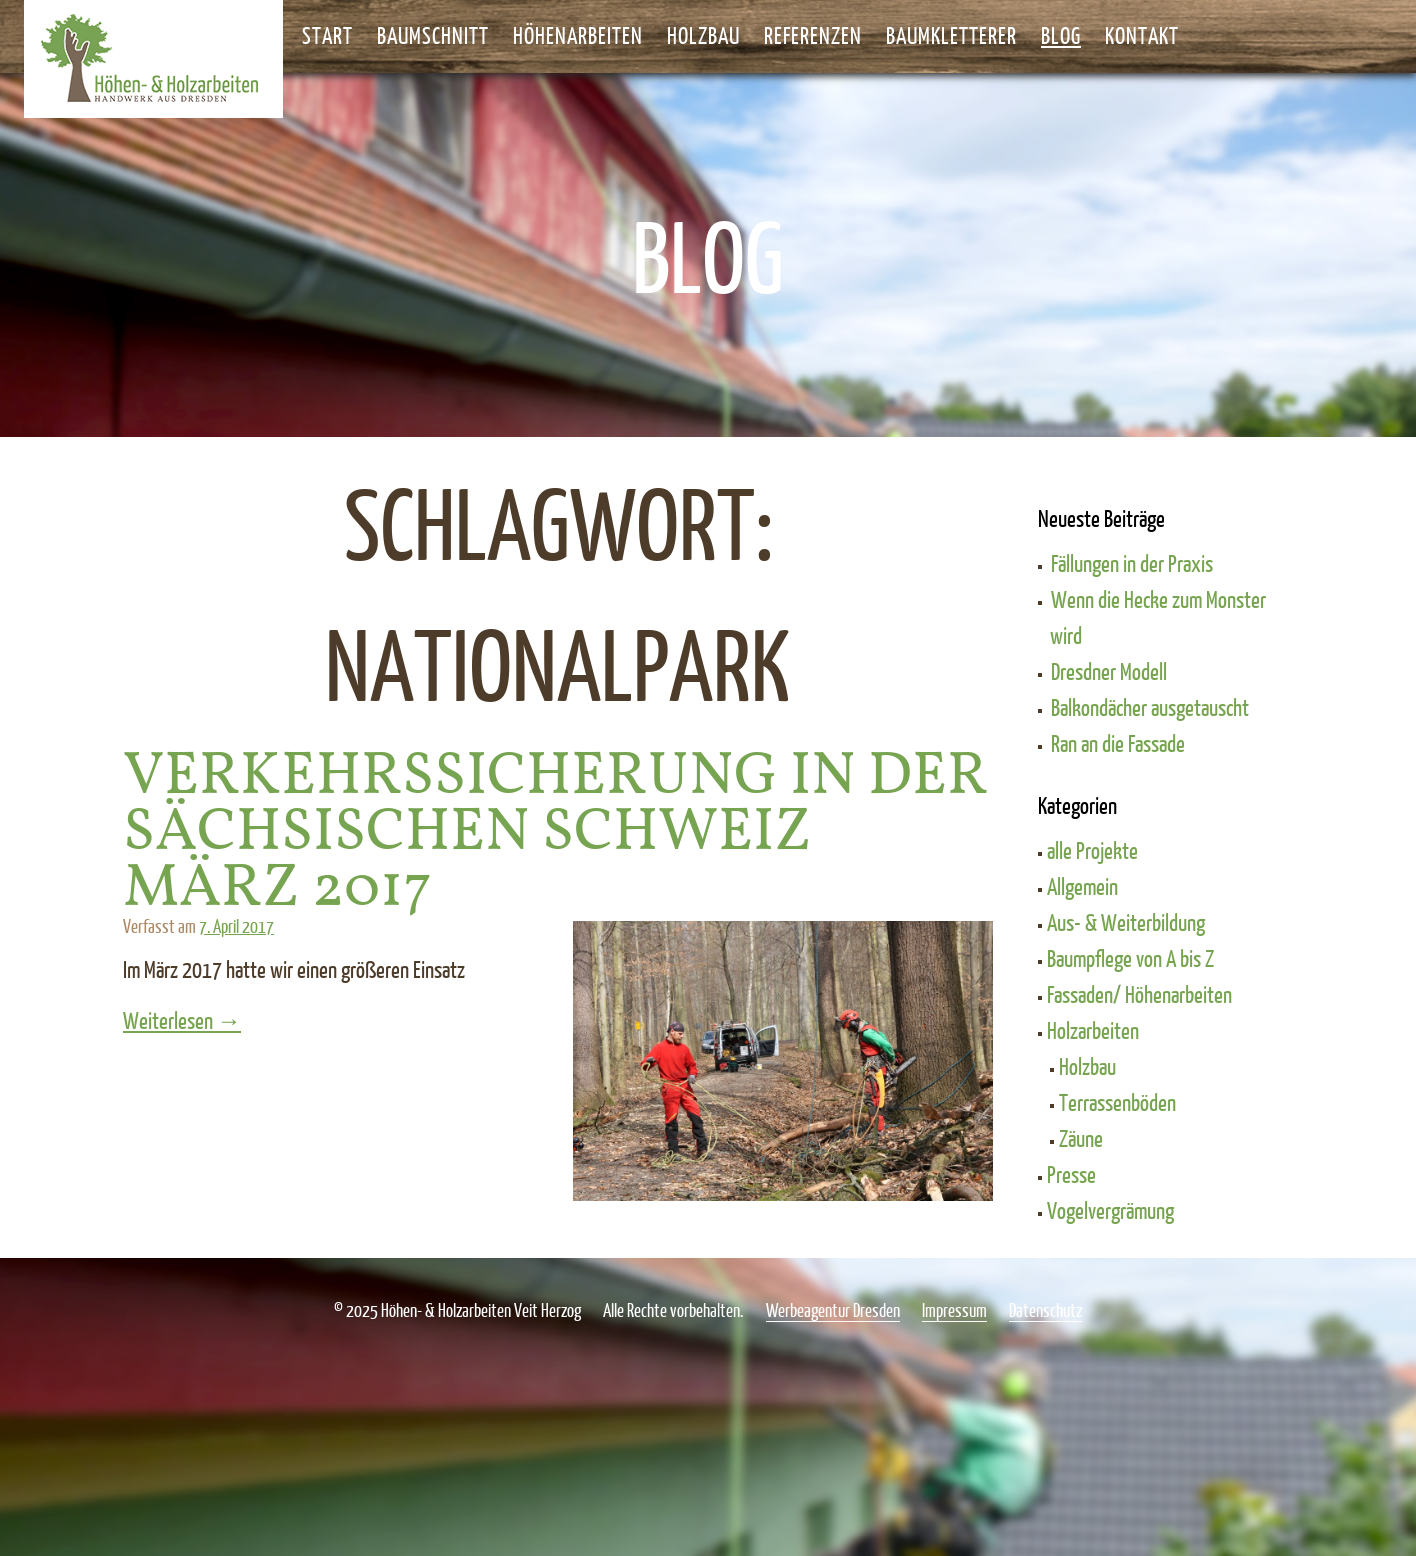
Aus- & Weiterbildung (1126, 922)
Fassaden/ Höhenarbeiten (1139, 994)
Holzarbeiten (1093, 1030)
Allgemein (1082, 886)
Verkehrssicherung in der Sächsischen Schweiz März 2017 (555, 833)
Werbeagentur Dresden (833, 1310)
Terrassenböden (1117, 1102)
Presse (1071, 1174)
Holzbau (1087, 1066)
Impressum (954, 1310)
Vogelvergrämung (1110, 1210)
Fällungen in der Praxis (1132, 563)
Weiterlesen (241, 1020)
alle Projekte (1092, 850)
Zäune (1081, 1138)
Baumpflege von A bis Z (1130, 958)
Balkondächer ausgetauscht (1150, 707)
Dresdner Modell (1109, 671)
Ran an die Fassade (1118, 743)
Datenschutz (1045, 1310)
